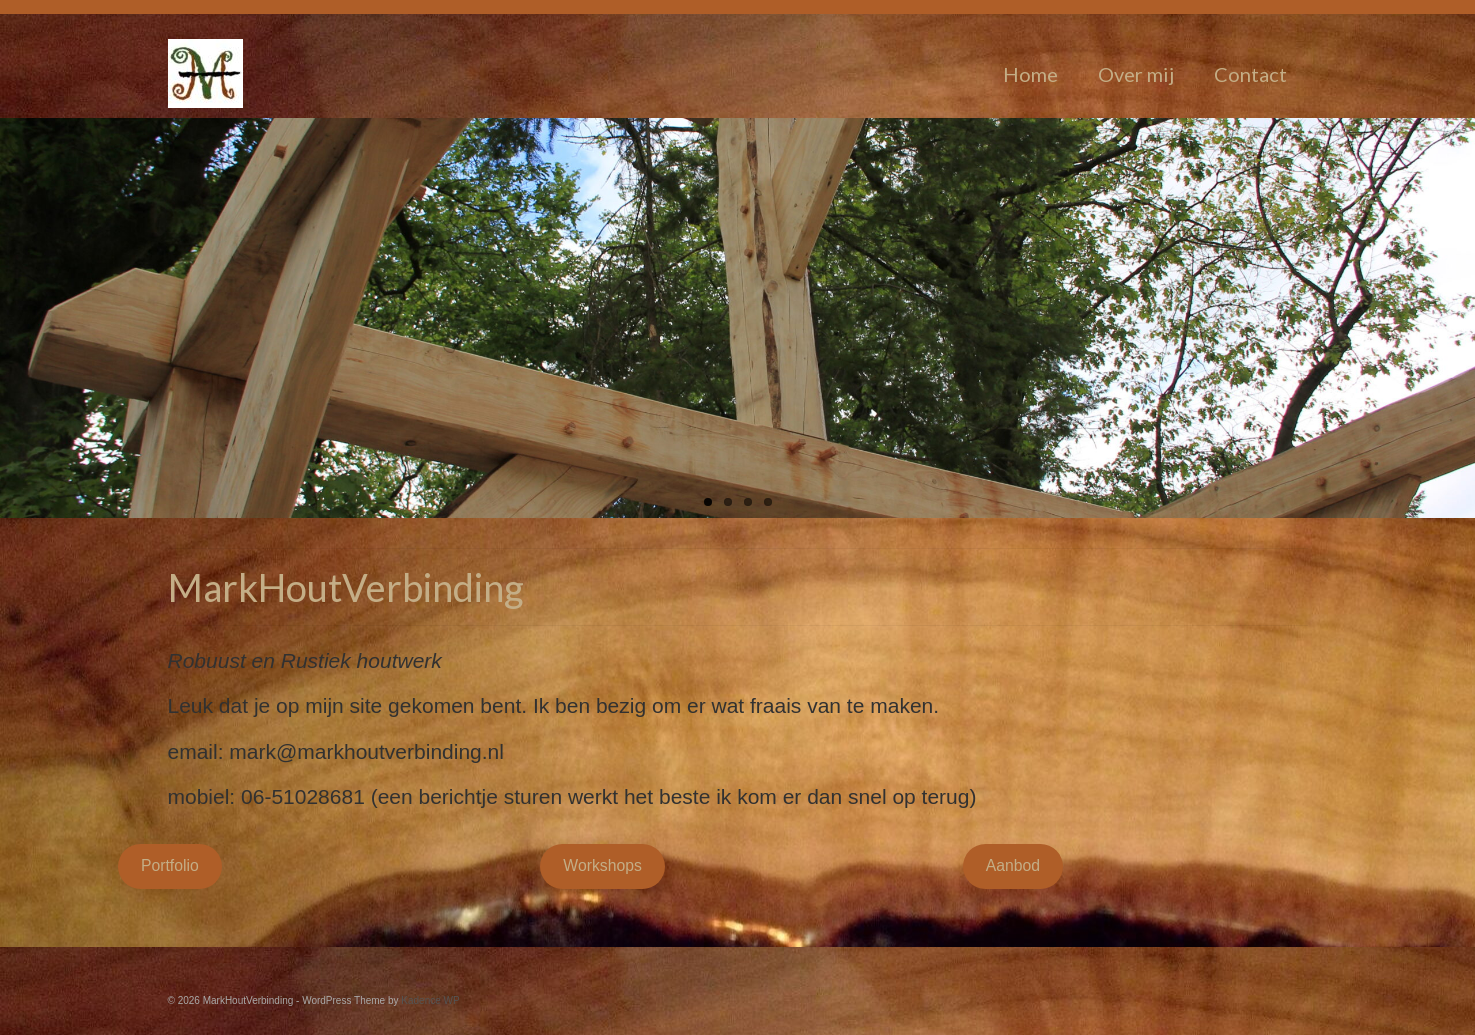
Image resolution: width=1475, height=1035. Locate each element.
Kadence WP (430, 1000)
